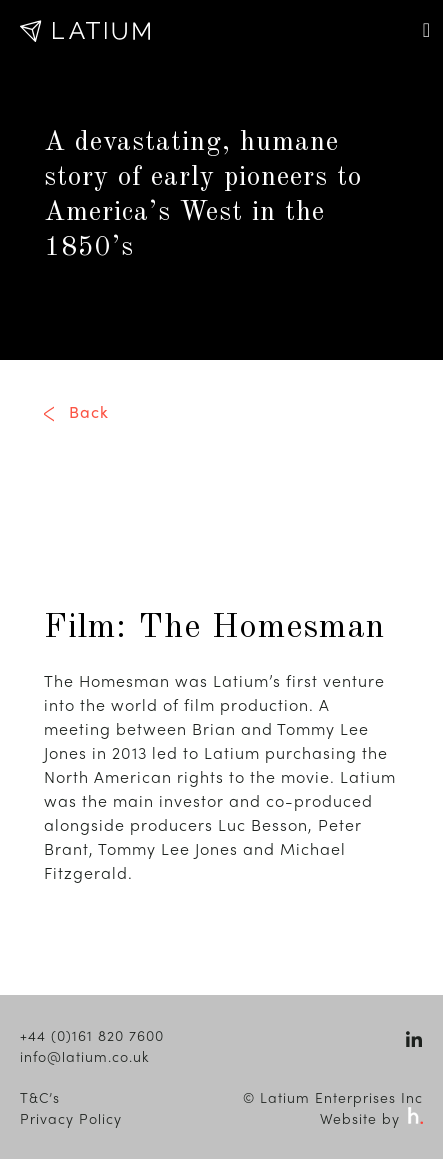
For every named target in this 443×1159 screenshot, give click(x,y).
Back (89, 411)
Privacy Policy (71, 1118)
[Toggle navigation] (426, 30)
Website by (371, 1118)
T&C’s (40, 1097)
